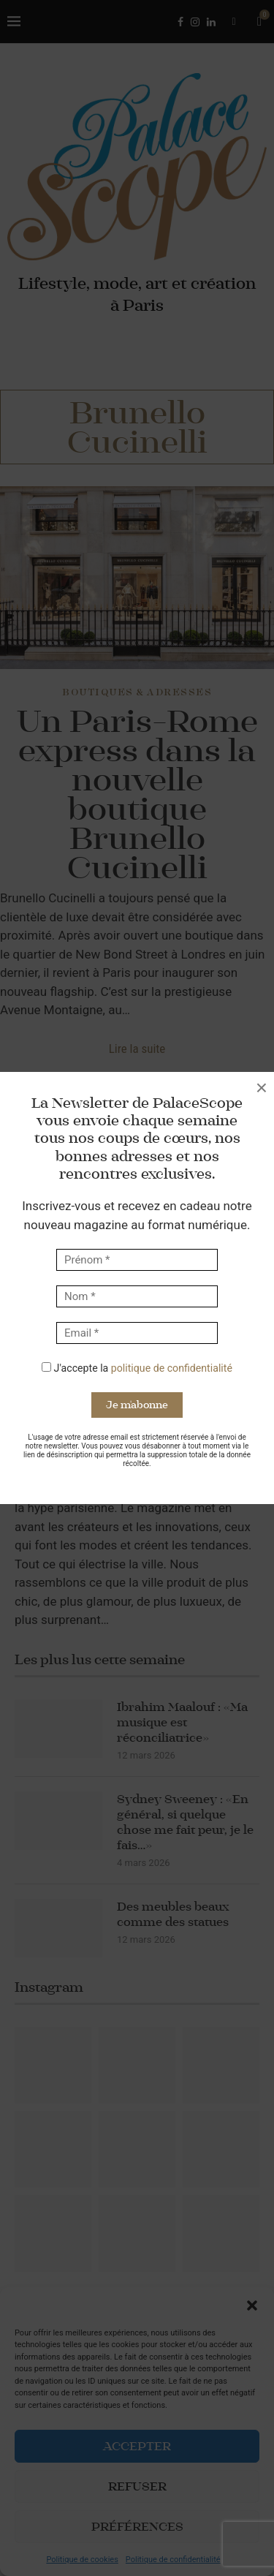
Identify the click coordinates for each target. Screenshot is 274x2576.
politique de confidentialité (171, 1368)
